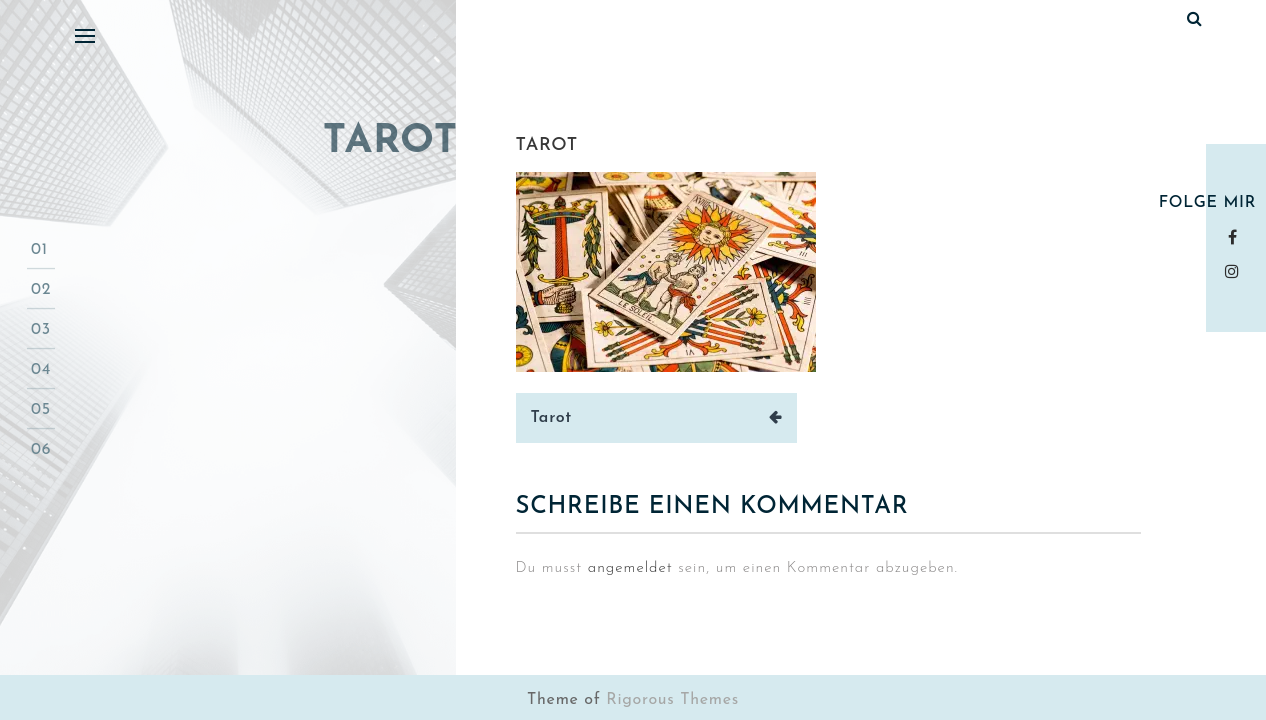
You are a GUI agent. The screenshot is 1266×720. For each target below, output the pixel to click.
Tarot (552, 418)
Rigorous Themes (672, 700)
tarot (547, 145)
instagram (1236, 271)
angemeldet (630, 568)
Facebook (1236, 237)
